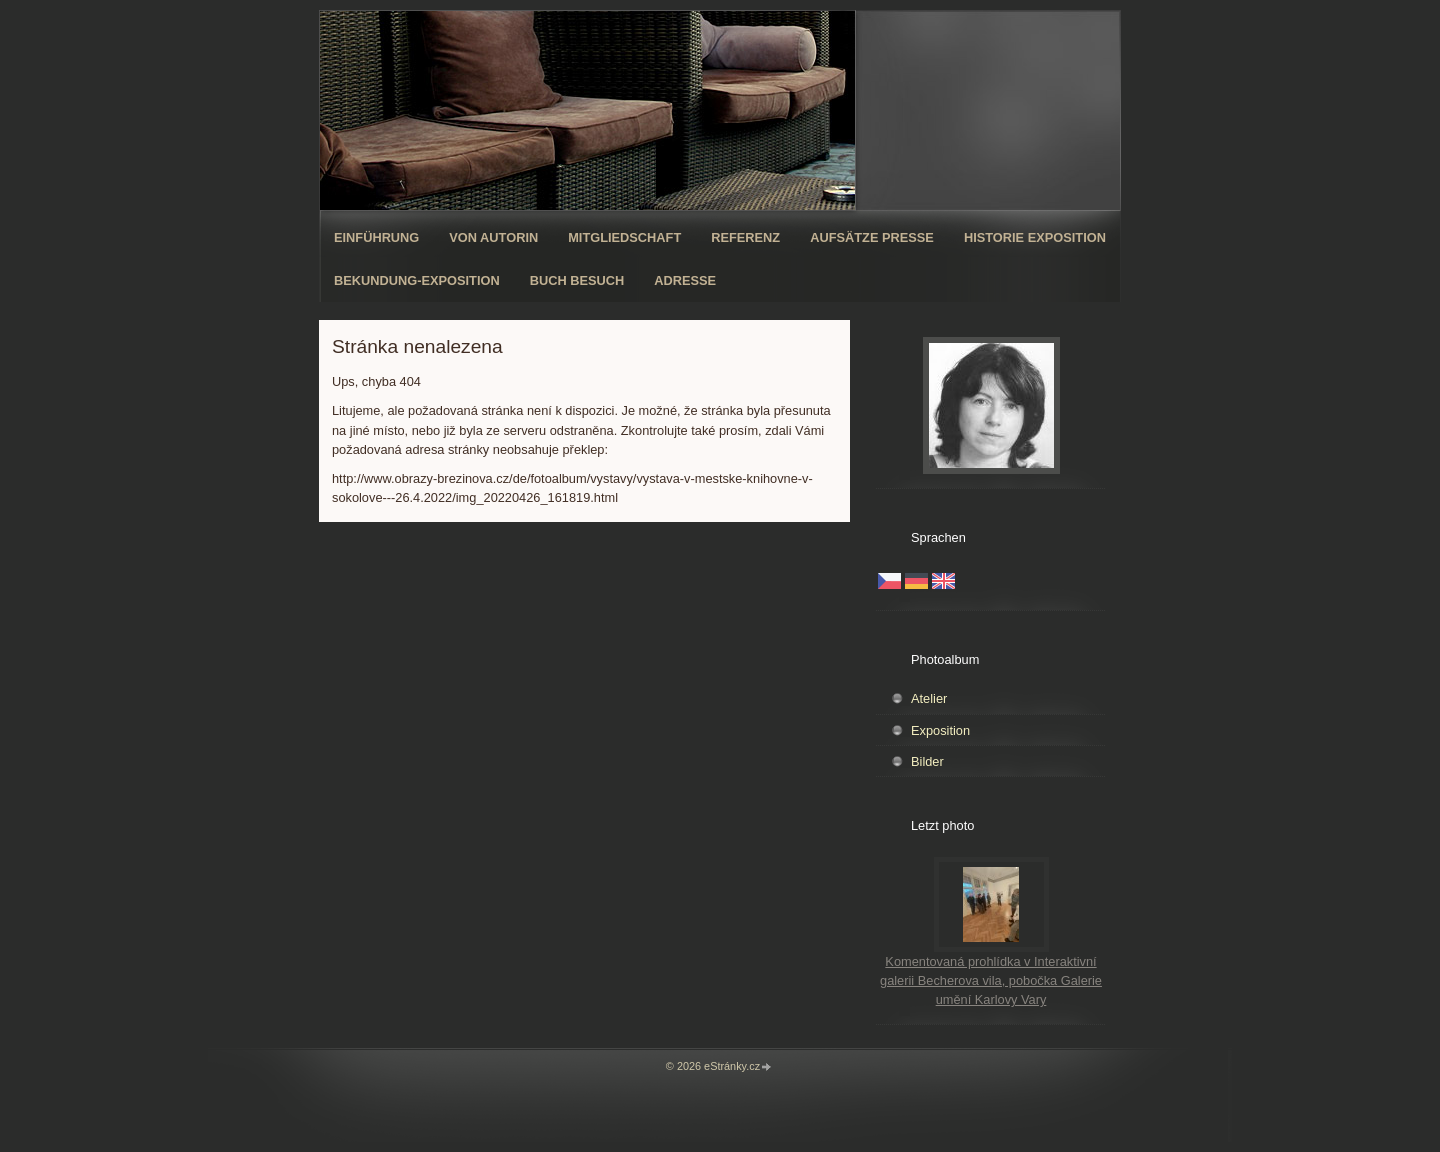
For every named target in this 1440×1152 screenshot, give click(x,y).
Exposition (940, 730)
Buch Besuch (577, 280)
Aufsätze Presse (872, 237)
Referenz (745, 237)
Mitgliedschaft (624, 237)
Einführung (376, 237)
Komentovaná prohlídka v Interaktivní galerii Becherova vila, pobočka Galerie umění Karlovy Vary (991, 980)
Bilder (927, 761)
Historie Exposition (1035, 237)
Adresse (685, 280)
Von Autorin (493, 237)
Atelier (929, 698)
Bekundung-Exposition (417, 280)
